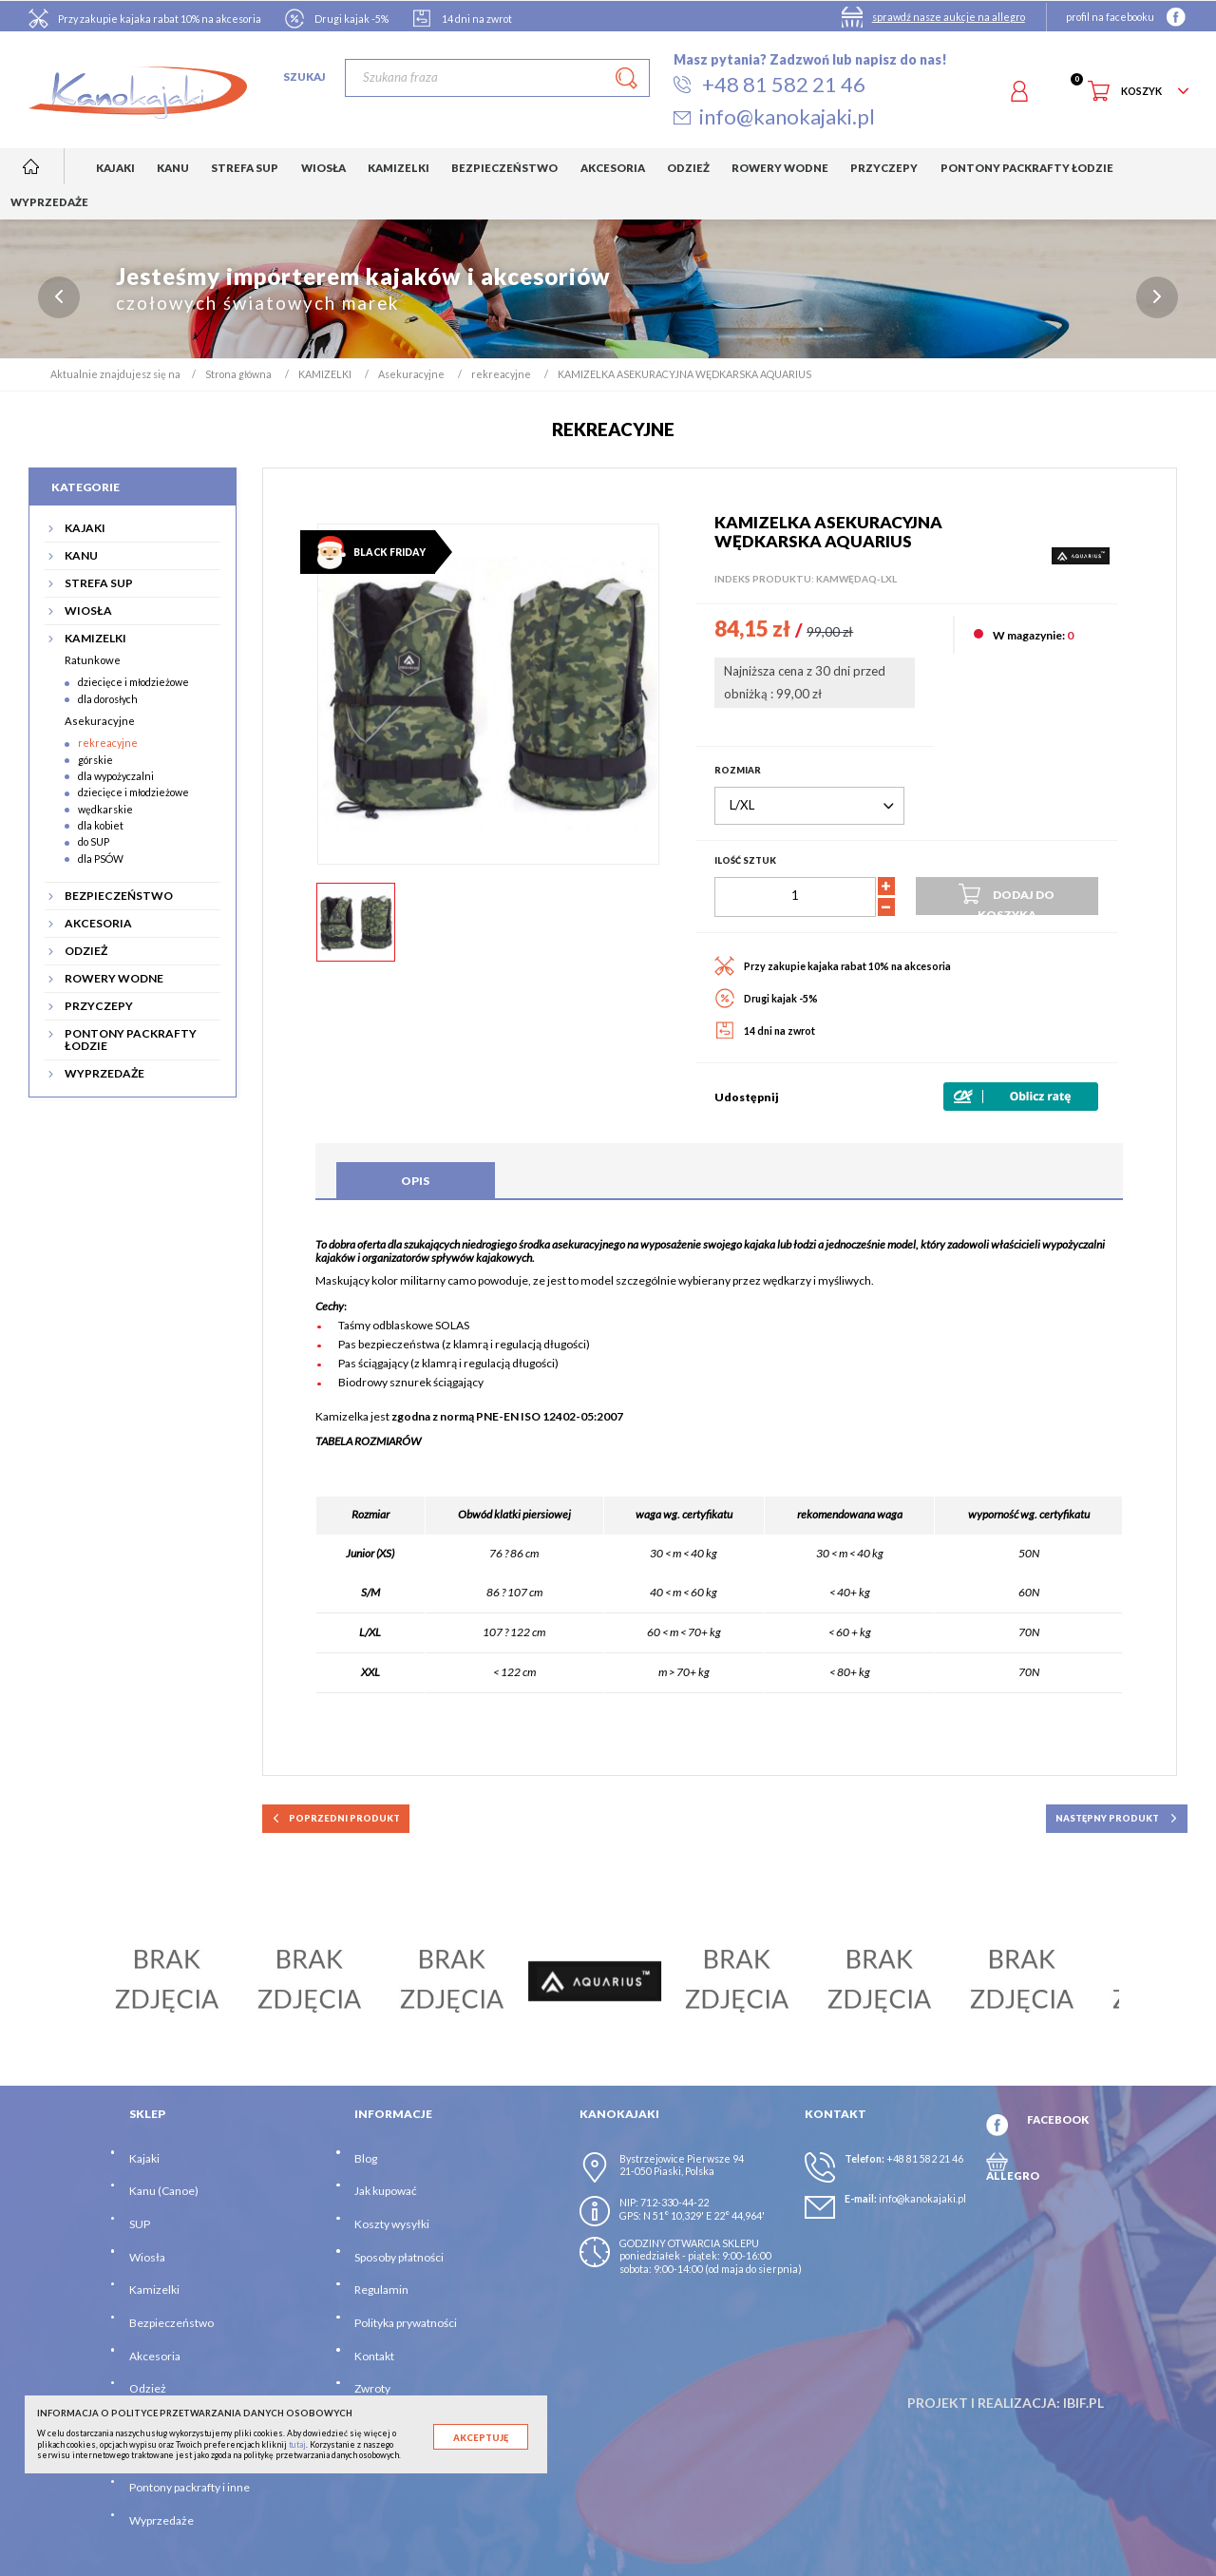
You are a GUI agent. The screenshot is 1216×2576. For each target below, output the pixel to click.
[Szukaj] (497, 78)
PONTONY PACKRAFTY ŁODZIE (131, 1040)
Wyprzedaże (161, 2520)
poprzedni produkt (336, 1819)
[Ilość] (794, 897)
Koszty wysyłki (391, 2225)
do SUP (93, 842)
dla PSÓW (101, 858)
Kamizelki (154, 2290)
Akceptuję (480, 2438)
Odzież (147, 2389)
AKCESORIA (98, 923)
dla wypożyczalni (116, 777)
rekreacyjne (108, 743)
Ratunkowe (93, 661)
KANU (81, 555)
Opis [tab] (415, 1181)
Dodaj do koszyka (1006, 898)
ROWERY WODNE (114, 978)
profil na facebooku (1110, 16)
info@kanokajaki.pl (922, 2198)
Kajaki (144, 2158)
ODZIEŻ (86, 951)
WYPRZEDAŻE (104, 1073)
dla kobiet (101, 826)
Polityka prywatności (405, 2324)
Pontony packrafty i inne (189, 2488)
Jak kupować (385, 2192)
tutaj (297, 2444)
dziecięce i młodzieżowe (133, 683)
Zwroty (372, 2389)
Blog (365, 2158)
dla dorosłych (108, 699)
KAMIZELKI (95, 638)
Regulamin (381, 2290)
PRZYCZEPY (99, 1006)
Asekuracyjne (100, 722)
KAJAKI (85, 528)
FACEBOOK (1058, 2119)
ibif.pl (1083, 2403)
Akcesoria (154, 2356)
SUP (139, 2225)
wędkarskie (105, 809)
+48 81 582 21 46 (924, 2158)
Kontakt (374, 2356)
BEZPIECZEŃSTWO (119, 895)
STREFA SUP (99, 583)
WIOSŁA (88, 610)
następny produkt (1116, 1819)
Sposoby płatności (399, 2257)
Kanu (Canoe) (164, 2192)
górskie (95, 760)
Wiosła (147, 2257)
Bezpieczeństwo (171, 2324)
